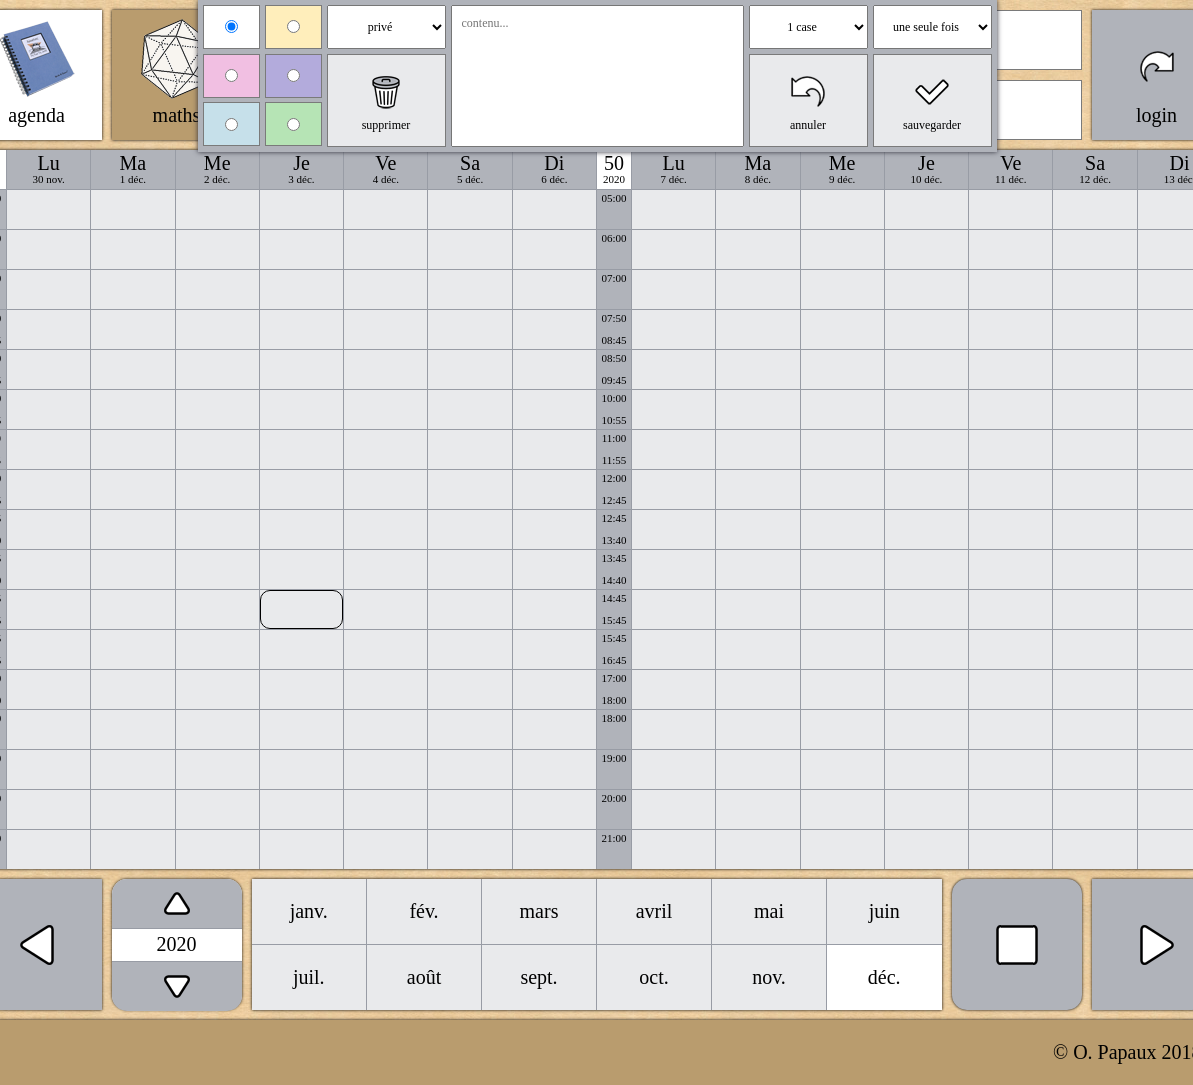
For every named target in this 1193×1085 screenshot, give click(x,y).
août (424, 977)
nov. (769, 977)
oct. (653, 977)
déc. (884, 977)
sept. (538, 977)
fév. (423, 911)
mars (539, 911)
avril (654, 911)
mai (769, 911)
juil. (309, 977)
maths (177, 115)
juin (884, 911)
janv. (309, 911)
